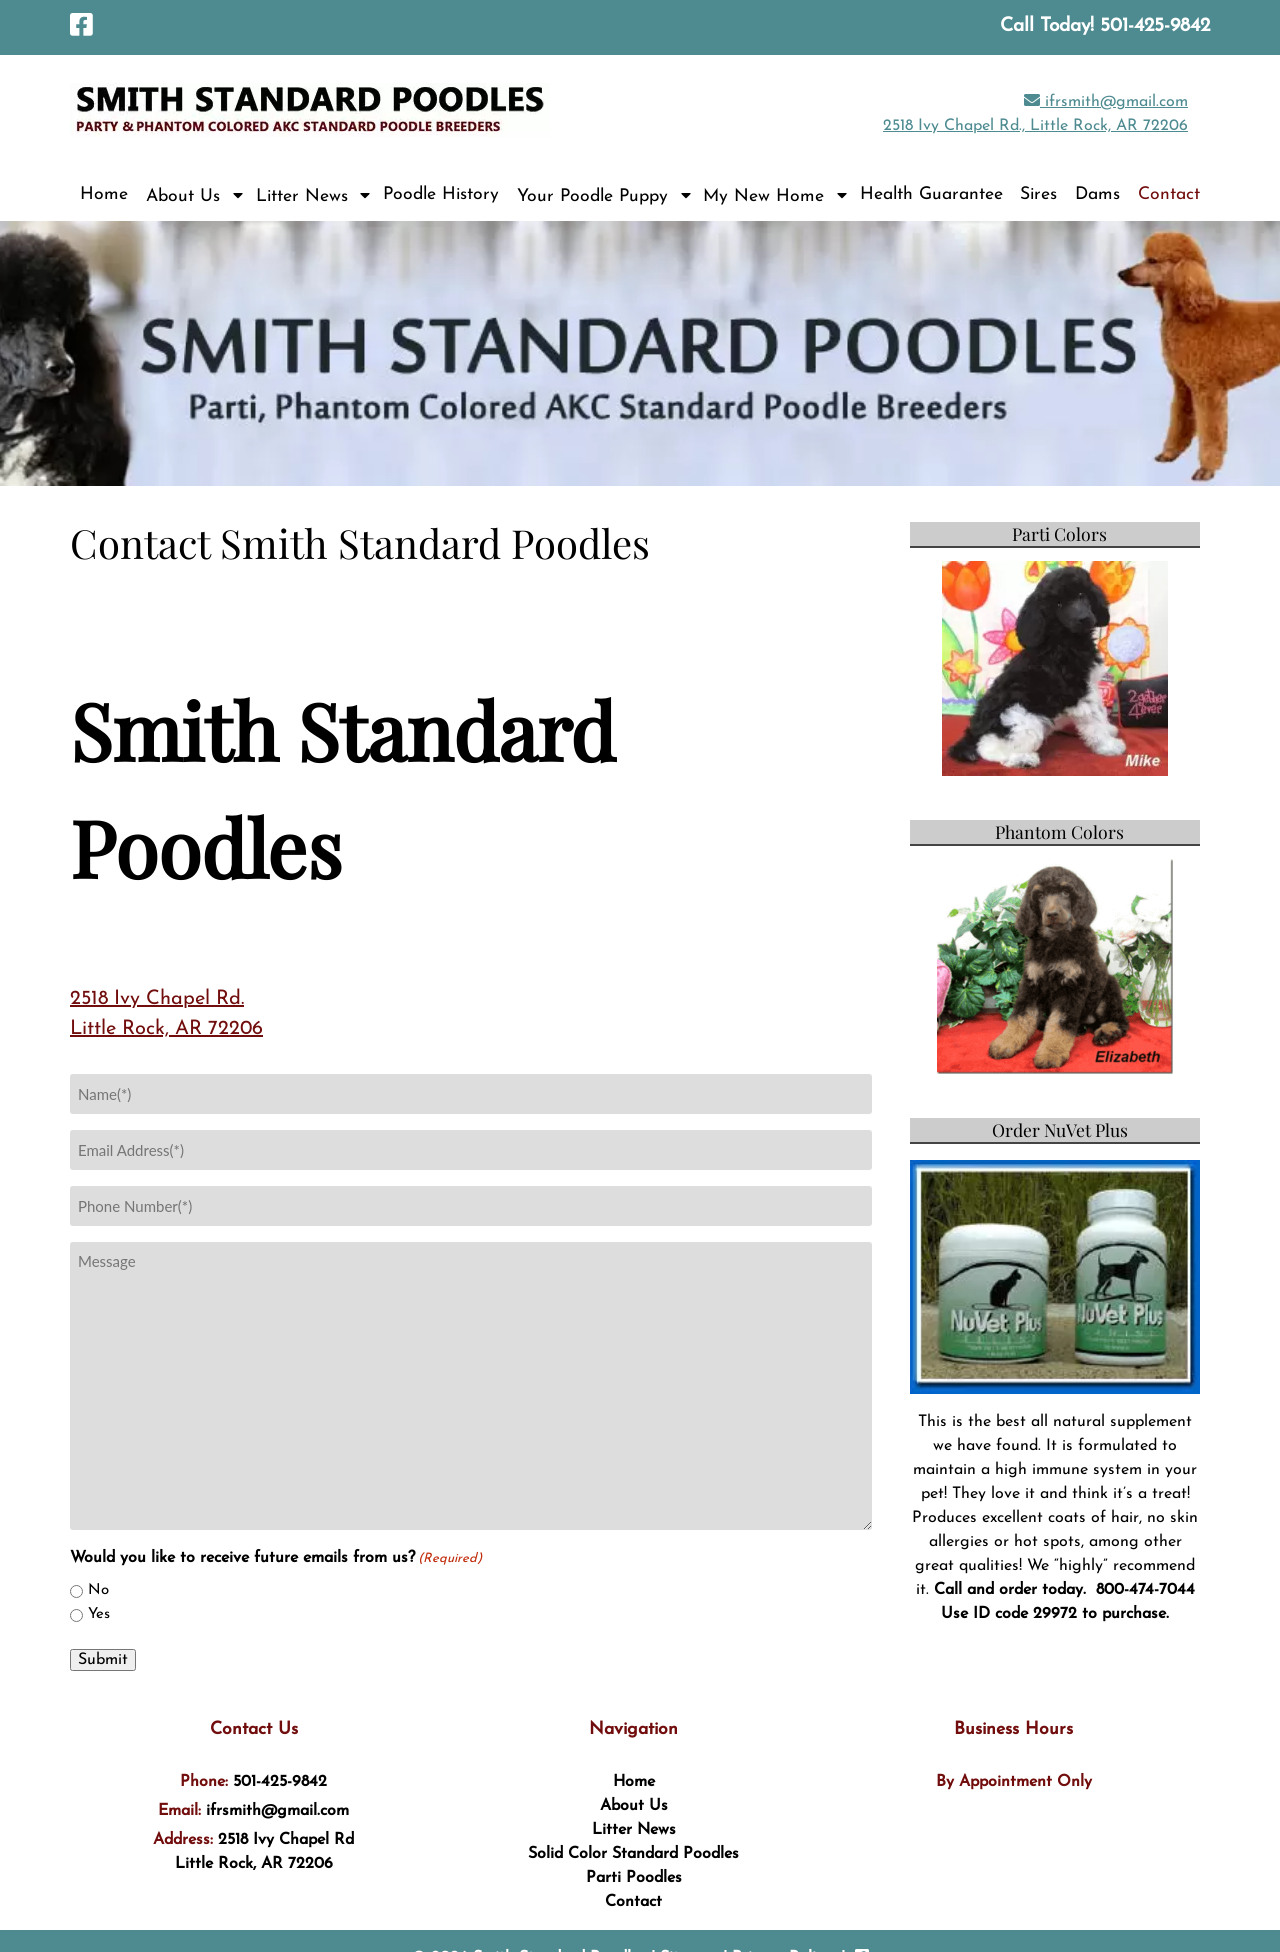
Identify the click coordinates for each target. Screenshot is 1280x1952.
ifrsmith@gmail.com (1106, 102)
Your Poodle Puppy (592, 196)
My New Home (763, 196)
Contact (1169, 194)
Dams (1097, 194)
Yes (99, 1614)
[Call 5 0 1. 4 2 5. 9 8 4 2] (1155, 26)
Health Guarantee (931, 194)
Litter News (302, 196)
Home (104, 194)
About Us (183, 196)
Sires (1038, 194)
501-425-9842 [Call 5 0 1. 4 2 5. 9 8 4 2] (280, 1782)
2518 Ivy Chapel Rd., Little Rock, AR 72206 (1035, 126)
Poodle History (441, 194)
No (98, 1590)
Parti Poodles (634, 1878)
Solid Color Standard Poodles (633, 1854)
